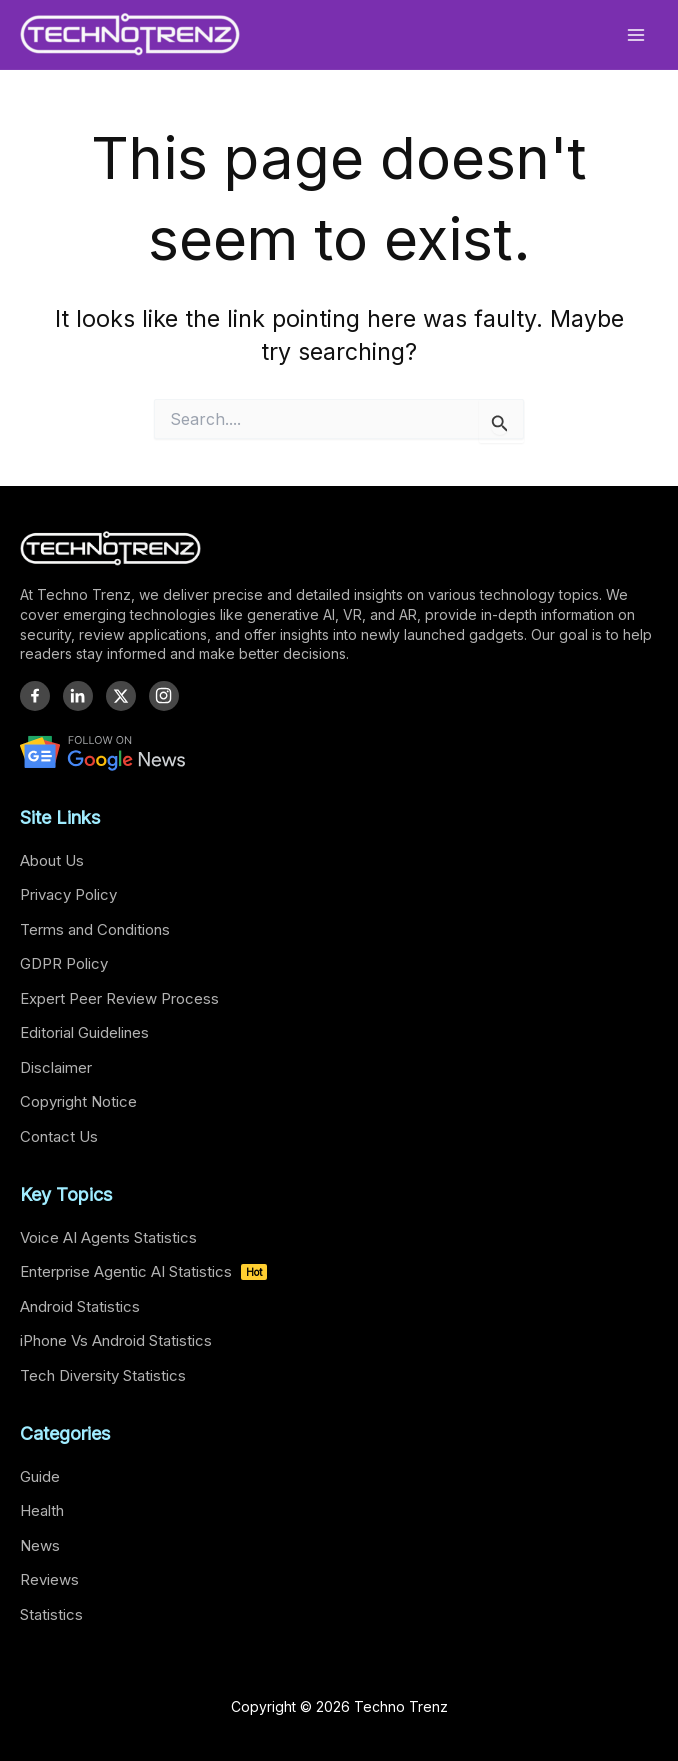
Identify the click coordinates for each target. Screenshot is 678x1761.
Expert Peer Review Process (119, 998)
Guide (40, 1476)
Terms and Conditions (95, 929)
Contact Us (59, 1136)
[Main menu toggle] (636, 34)
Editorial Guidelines (84, 1032)
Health (42, 1510)
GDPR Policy (64, 963)
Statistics (51, 1614)
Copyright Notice (78, 1101)
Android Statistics (80, 1306)
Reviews (49, 1579)
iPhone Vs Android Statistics (116, 1340)
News (40, 1545)
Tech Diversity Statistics (103, 1375)
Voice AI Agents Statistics (108, 1237)
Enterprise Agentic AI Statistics (143, 1271)
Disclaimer (56, 1067)
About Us (52, 860)
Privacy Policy (68, 894)
